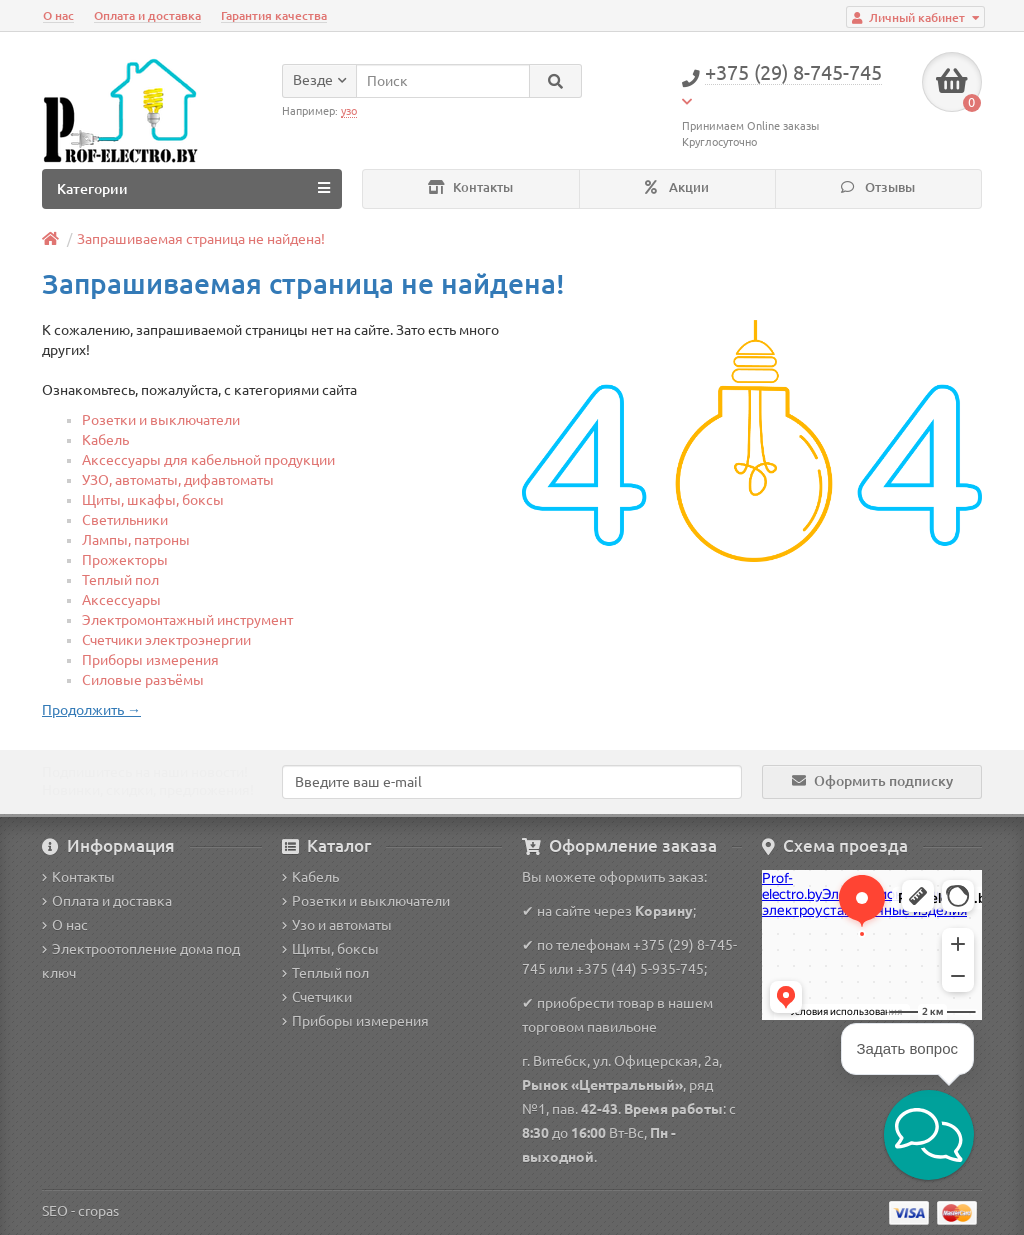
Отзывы (878, 187)
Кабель (105, 440)
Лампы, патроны (136, 540)
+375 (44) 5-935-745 (640, 969)
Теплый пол (120, 580)
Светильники (125, 520)
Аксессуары (121, 600)
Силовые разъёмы (143, 680)
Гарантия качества (274, 15)
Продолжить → (91, 710)
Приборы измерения (150, 660)
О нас (58, 15)
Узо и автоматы (337, 925)
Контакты (470, 187)
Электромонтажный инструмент (187, 620)
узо (349, 111)
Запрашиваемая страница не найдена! (201, 239)
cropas (98, 1211)
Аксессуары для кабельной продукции (208, 460)
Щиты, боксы (330, 949)
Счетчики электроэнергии (166, 640)
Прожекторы (125, 560)
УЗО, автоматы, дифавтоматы (178, 480)
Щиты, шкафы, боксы (153, 500)
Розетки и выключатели (161, 420)
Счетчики (317, 997)
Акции (677, 187)
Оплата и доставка (147, 15)
